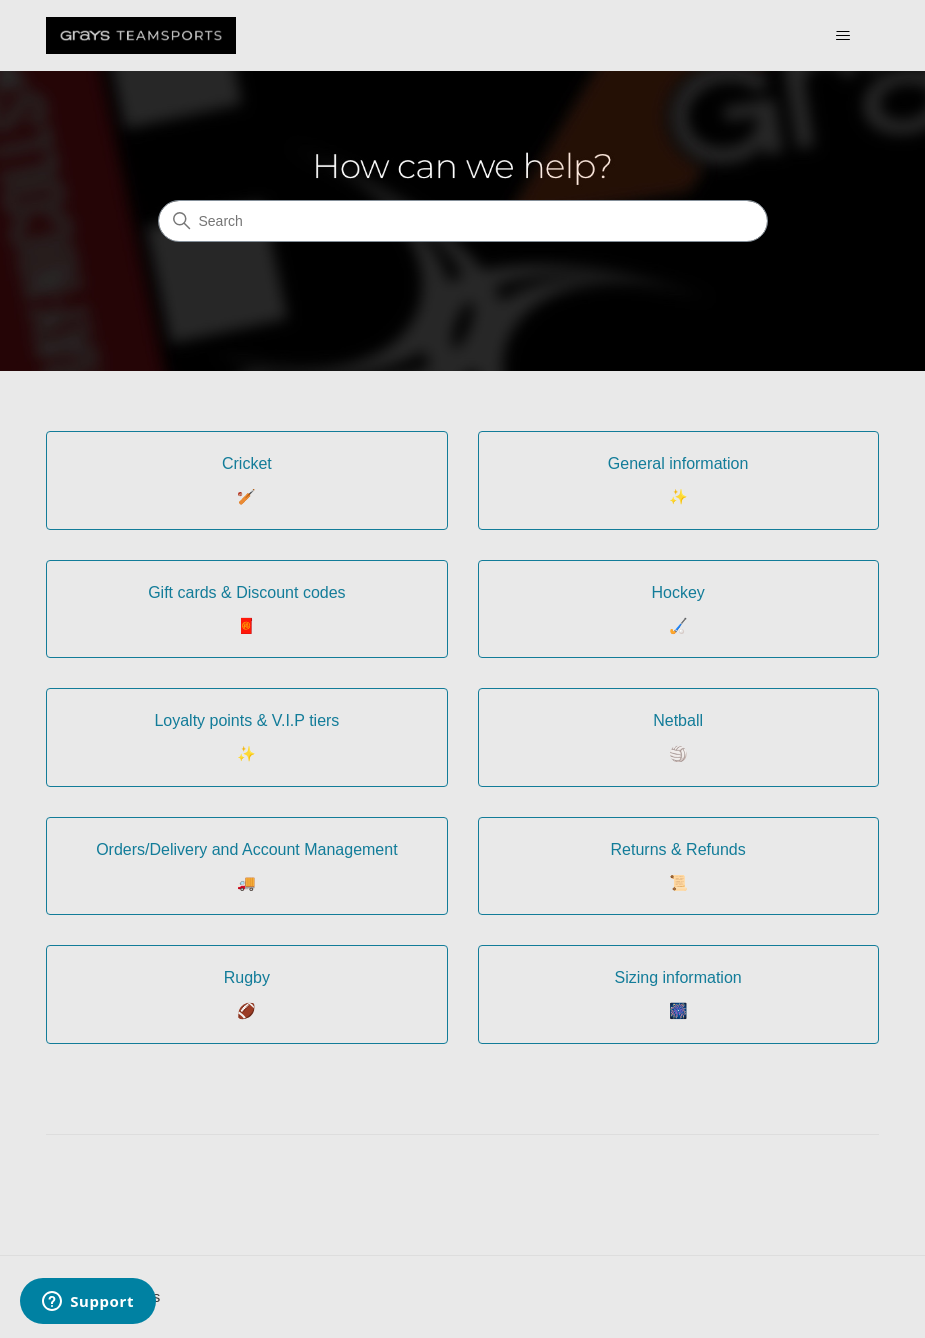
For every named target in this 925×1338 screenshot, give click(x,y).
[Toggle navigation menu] (843, 36)
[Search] (463, 221)
